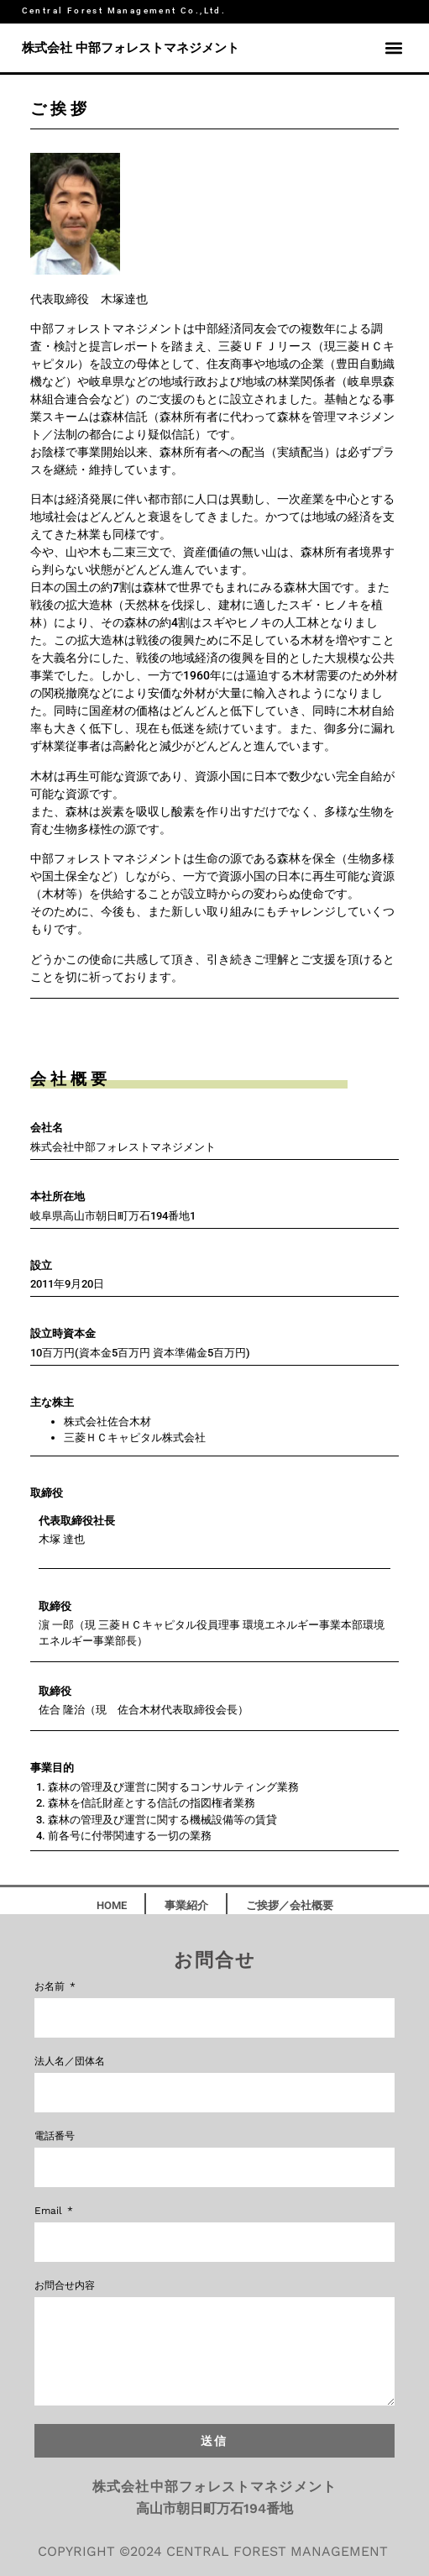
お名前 (51, 1986)
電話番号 (54, 2136)
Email (49, 2211)
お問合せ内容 (64, 2285)
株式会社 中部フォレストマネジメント (130, 47)
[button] (393, 48)
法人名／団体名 (69, 2061)
